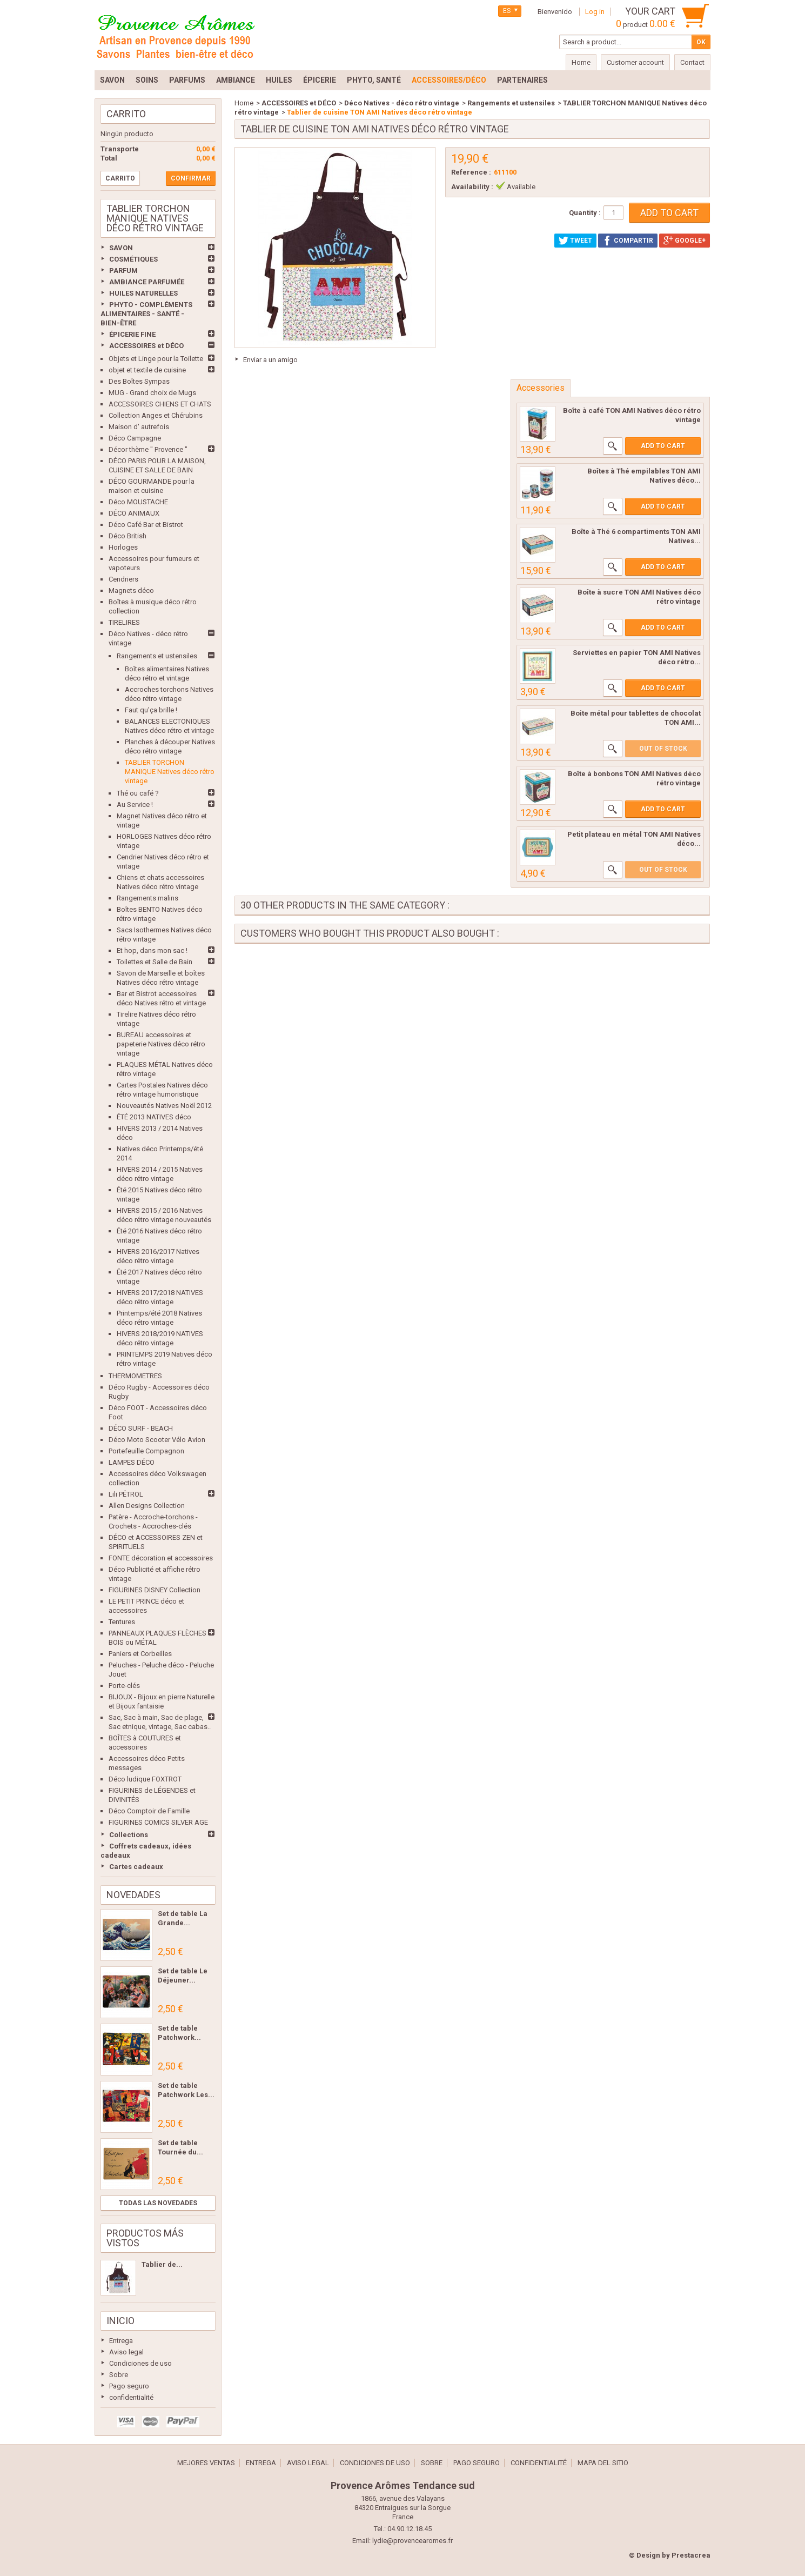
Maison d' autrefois (139, 427)
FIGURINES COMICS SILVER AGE (158, 1822)
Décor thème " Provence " (148, 449)
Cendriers (123, 579)
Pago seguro (129, 2386)
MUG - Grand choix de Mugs (152, 393)
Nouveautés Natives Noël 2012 (164, 1106)
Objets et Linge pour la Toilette (156, 359)
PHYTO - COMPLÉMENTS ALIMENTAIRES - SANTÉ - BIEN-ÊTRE (146, 314)
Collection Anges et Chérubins (156, 415)
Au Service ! (135, 804)
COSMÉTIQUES (133, 259)
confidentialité (131, 2397)
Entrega (121, 2341)
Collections (128, 1835)
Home (243, 103)
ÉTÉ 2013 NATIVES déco (154, 1117)
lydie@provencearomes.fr (412, 2541)
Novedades (133, 1894)
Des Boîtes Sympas (139, 381)
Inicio (120, 2320)
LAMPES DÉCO (132, 1462)
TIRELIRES (124, 622)
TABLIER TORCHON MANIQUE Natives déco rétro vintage (169, 771)
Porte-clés (124, 1685)
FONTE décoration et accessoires (161, 1558)
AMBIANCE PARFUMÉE (146, 282)
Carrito (126, 113)
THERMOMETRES (135, 1376)
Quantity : (585, 213)
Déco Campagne (135, 438)
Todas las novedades (158, 2203)
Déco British (127, 536)
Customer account (635, 62)
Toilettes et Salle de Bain (154, 962)
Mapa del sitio (603, 2463)
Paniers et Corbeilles (140, 1654)
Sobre (118, 2375)
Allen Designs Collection (147, 1505)
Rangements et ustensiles (157, 656)
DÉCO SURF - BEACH (141, 1428)
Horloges (123, 547)
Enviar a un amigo (270, 360)
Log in (595, 12)
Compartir (627, 240)
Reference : (471, 172)
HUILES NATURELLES (143, 293)
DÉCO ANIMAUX (134, 513)
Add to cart (663, 446)
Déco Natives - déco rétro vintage (401, 103)
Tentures (122, 1622)
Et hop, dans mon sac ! (152, 950)
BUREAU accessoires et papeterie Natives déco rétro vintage (161, 1044)
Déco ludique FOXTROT (145, 1779)
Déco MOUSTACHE (138, 502)
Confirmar (191, 178)
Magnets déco (131, 590)
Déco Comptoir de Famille (149, 1811)
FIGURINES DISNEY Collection (154, 1590)
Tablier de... (162, 2264)
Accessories (540, 388)
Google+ (684, 240)
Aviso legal (126, 2352)
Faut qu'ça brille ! (151, 710)
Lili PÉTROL (126, 1494)
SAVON (121, 248)
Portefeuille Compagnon (146, 1451)
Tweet (575, 240)
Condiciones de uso (140, 2363)
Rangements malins (147, 898)
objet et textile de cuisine (147, 370)
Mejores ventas (206, 2463)
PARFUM (123, 270)
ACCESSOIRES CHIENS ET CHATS (160, 404)
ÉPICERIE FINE (132, 334)
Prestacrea (691, 2555)
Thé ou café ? (138, 793)
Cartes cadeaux (136, 1867)
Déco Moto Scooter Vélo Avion (157, 1440)
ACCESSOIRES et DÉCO (146, 346)
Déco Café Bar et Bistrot (146, 524)
